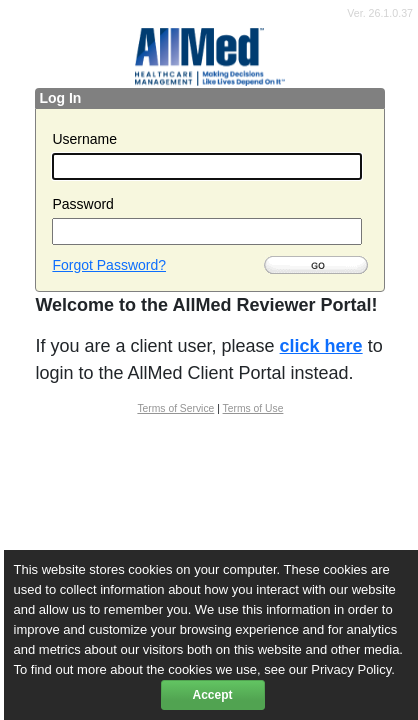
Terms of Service (175, 408)
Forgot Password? (109, 265)
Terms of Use (253, 408)
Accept (212, 695)
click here (321, 346)
